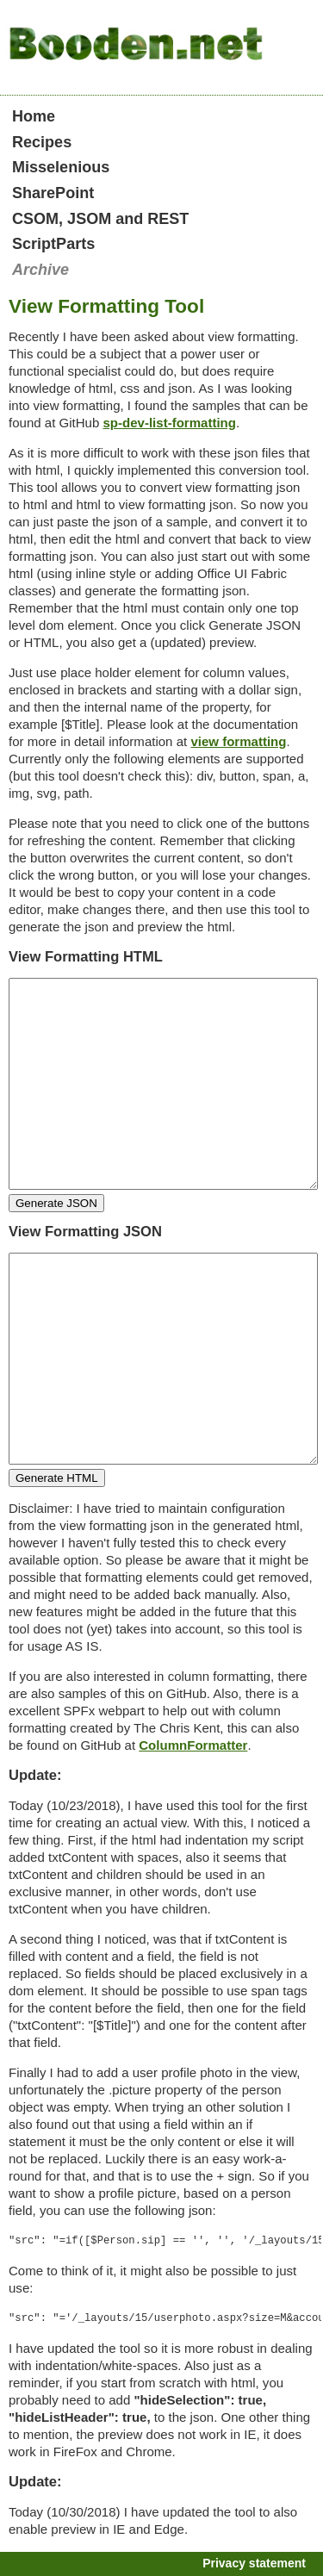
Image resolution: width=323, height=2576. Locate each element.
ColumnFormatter (193, 1745)
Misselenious (60, 167)
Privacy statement (254, 2563)
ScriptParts (53, 243)
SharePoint (53, 193)
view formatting (238, 741)
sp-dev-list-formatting (169, 422)
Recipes (41, 142)
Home (33, 116)
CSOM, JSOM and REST (100, 218)
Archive (40, 269)
